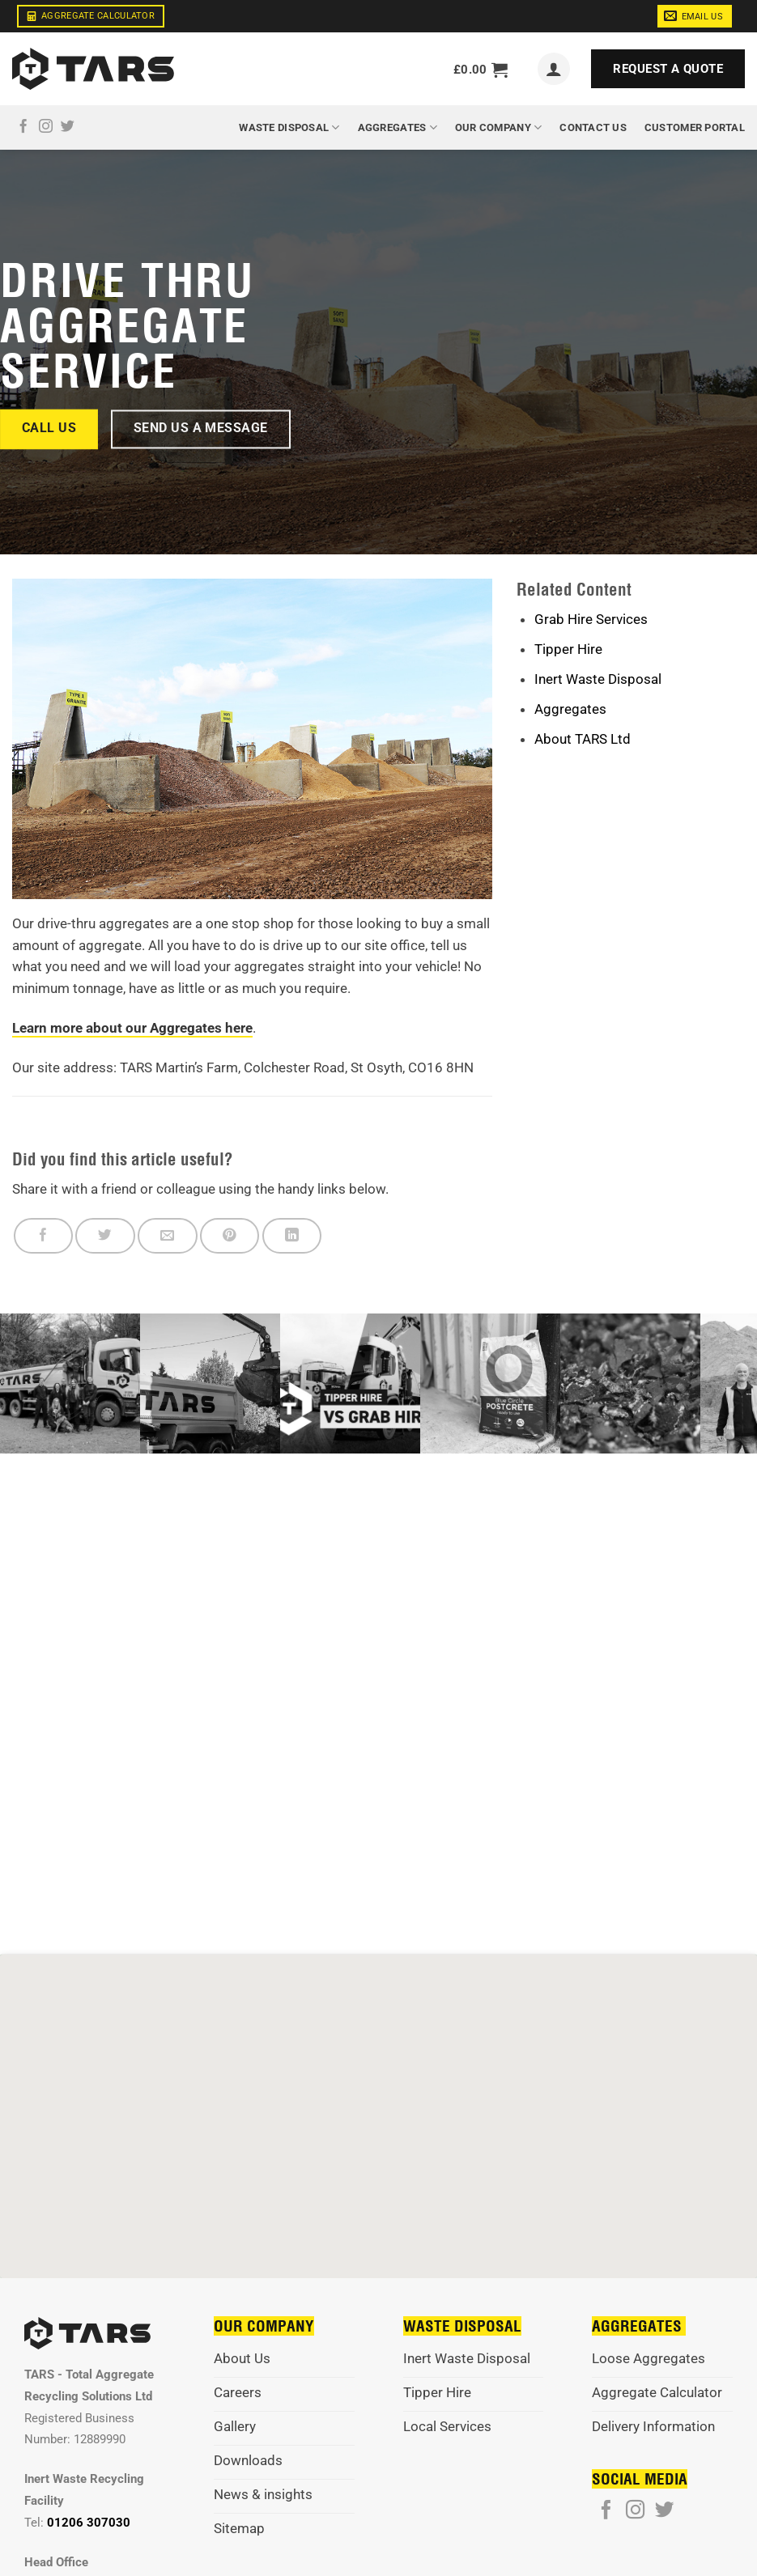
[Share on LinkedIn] (291, 1236)
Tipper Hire (568, 649)
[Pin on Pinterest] (229, 1236)
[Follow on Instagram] (46, 127)
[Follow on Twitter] (67, 127)
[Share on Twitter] (104, 1236)
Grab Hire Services (591, 619)
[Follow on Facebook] (23, 127)
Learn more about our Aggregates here (132, 1028)
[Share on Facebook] (43, 1236)
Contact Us (593, 127)
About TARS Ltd (582, 739)
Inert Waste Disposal (597, 679)
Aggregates (397, 127)
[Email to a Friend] (167, 1236)
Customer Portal (694, 127)
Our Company (498, 127)
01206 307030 (88, 2522)
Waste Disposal (289, 127)
